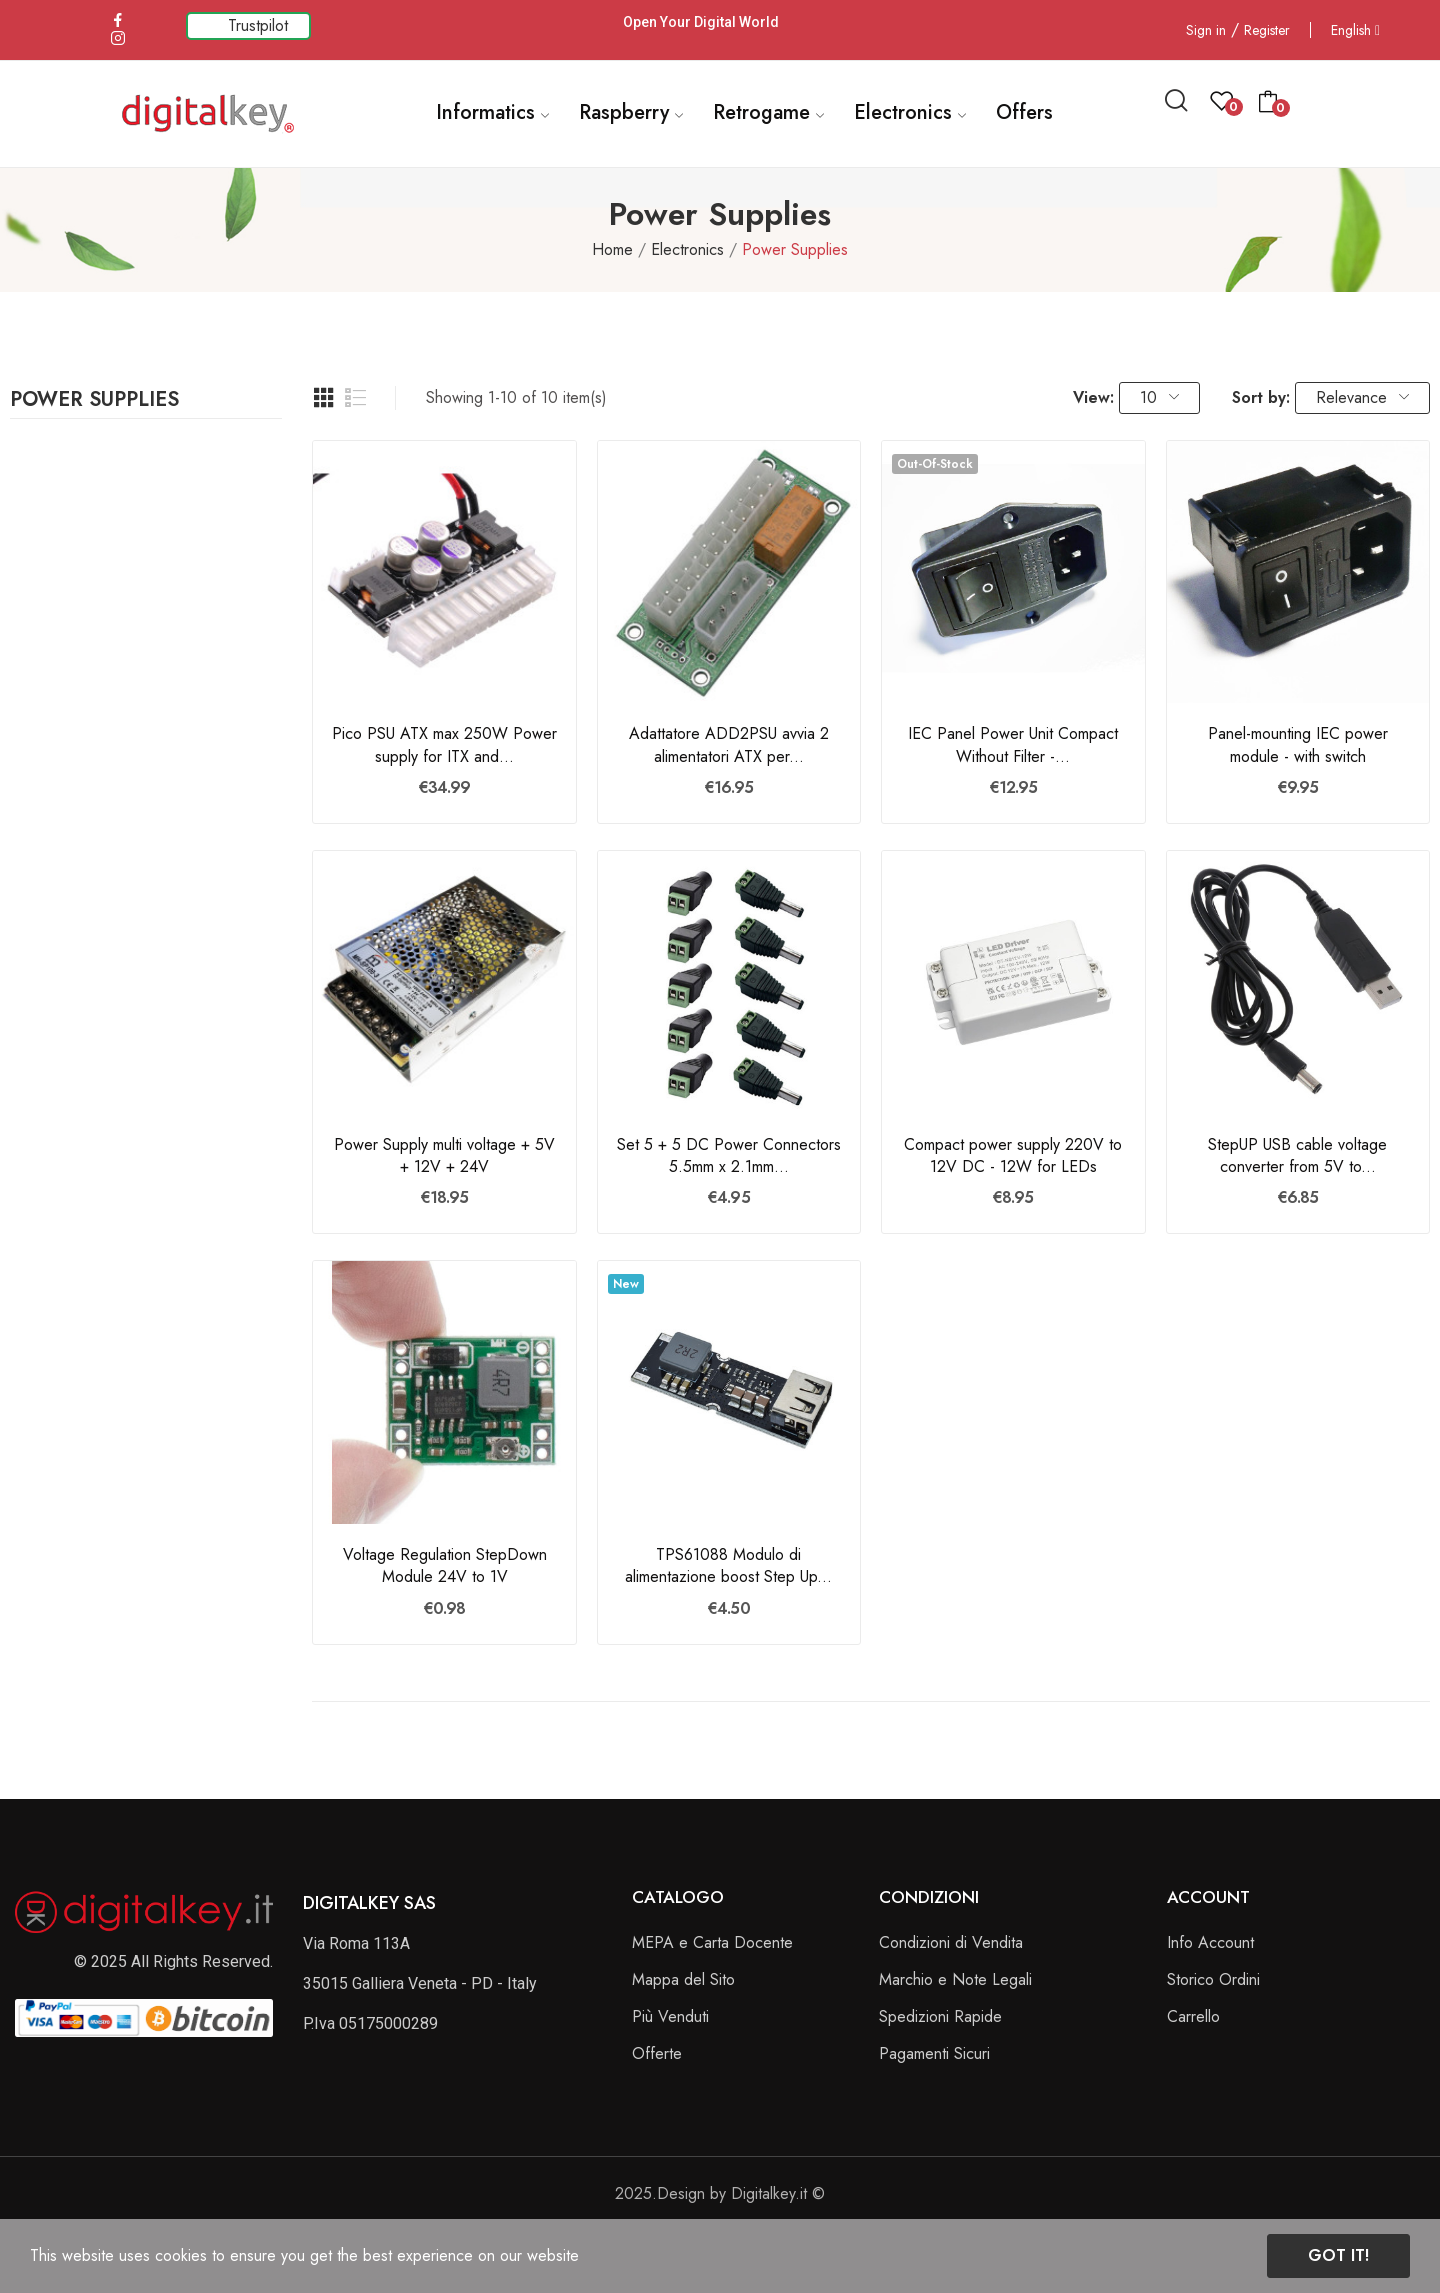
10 (1159, 397)
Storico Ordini (1213, 1979)
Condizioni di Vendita (951, 1942)
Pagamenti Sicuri (934, 2053)
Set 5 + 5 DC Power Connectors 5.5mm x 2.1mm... (729, 1156)
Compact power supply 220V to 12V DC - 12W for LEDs (1013, 1156)
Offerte (657, 2053)
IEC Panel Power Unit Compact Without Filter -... (1013, 745)
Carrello (1193, 2016)
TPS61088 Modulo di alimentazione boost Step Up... (728, 1566)
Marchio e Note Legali (955, 1979)
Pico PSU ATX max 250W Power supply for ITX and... (444, 745)
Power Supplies (94, 402)
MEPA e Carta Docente (712, 1942)
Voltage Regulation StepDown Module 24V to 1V (445, 1566)
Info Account (1210, 1942)
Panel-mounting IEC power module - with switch (1298, 745)
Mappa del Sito (683, 1979)
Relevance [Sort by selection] (1362, 397)
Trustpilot (258, 25)
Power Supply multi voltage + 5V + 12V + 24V (444, 1156)
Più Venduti (670, 2016)
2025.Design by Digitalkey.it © (720, 2193)
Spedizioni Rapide (940, 2016)
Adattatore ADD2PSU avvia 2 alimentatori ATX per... (729, 745)
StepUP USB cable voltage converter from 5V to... (1297, 1156)
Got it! (1338, 2255)
